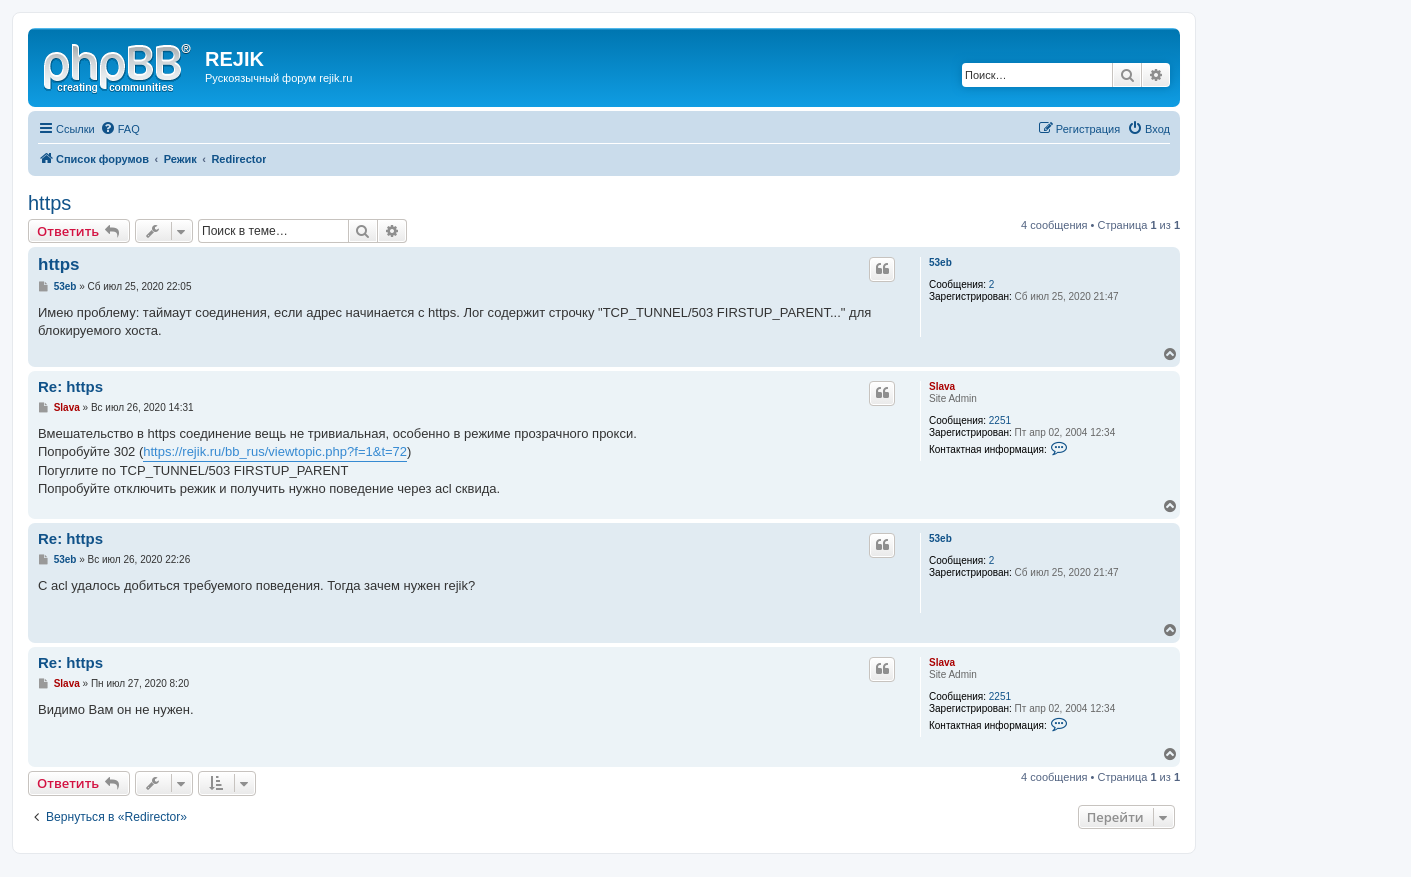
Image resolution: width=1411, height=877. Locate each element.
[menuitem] (120, 129)
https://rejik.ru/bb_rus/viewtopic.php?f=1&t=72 (275, 451)
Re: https (70, 386)
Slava (942, 386)
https (49, 203)
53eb (940, 262)
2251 (1000, 420)
